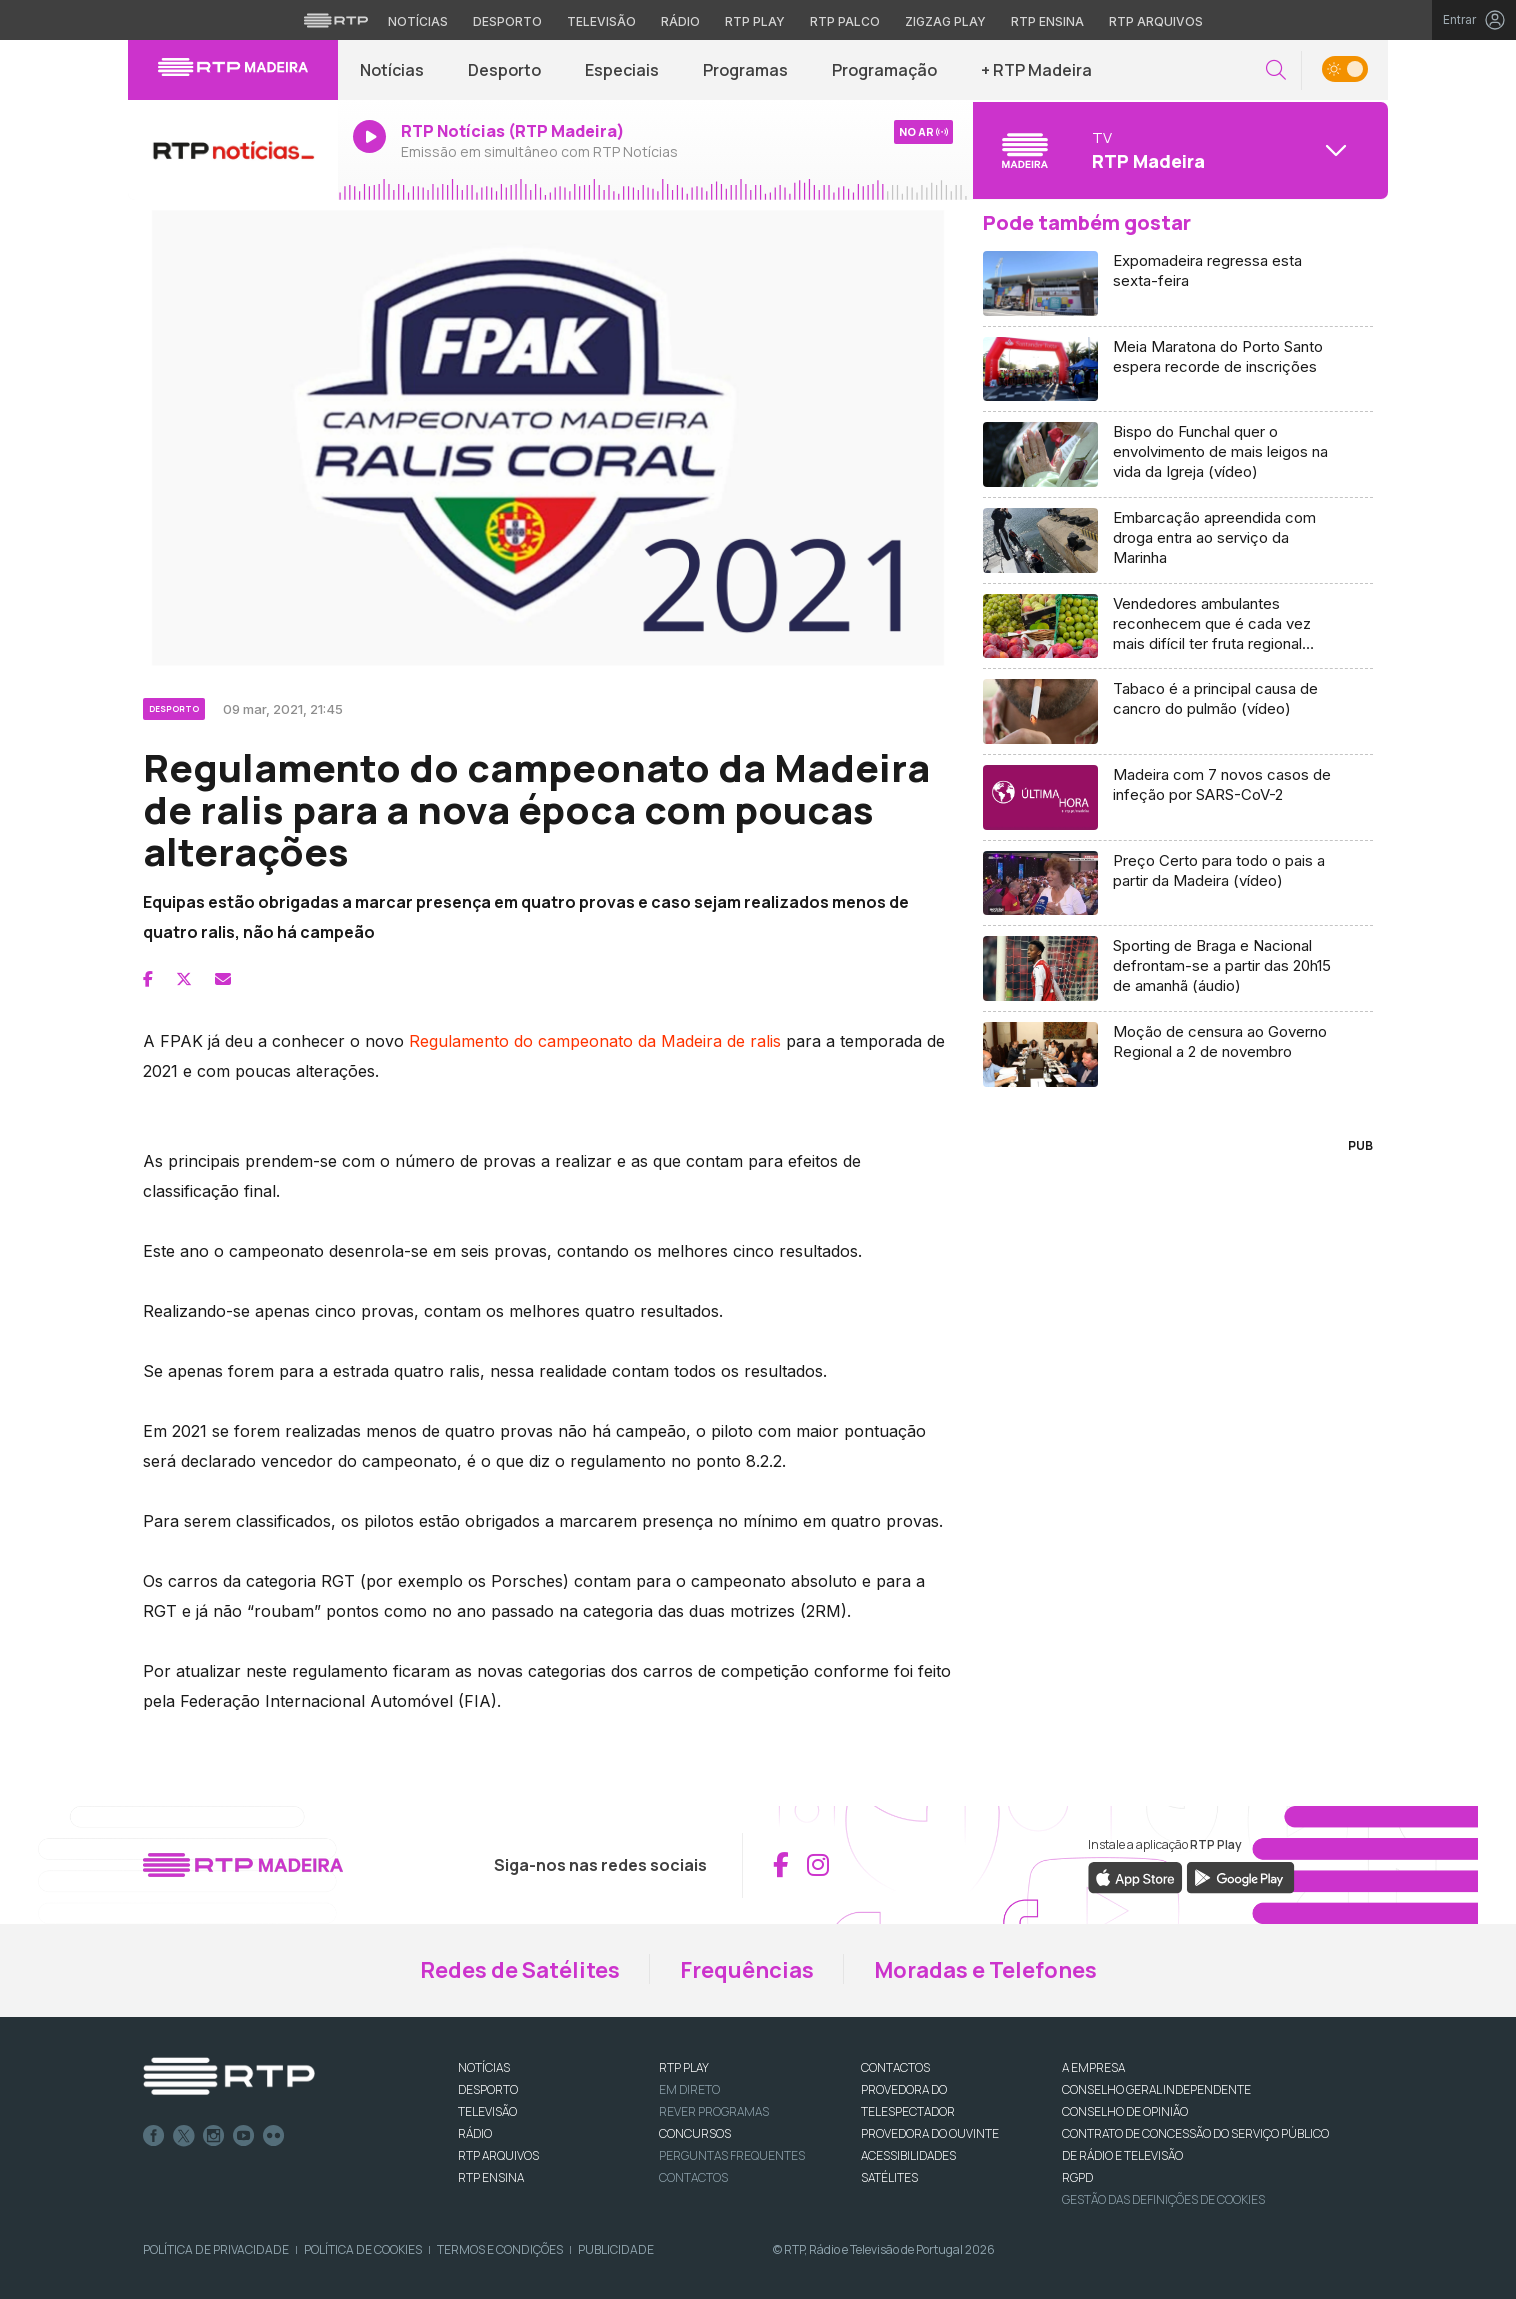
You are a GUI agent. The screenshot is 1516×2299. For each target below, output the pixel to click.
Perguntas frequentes (732, 2155)
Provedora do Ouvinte (930, 2133)
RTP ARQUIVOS (498, 2155)
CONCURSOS (695, 2133)
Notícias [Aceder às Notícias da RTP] (418, 21)
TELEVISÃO (487, 2111)
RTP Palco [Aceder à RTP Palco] (845, 21)
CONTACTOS (895, 2067)
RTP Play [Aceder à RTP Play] (755, 21)
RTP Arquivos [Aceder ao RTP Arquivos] (1156, 21)
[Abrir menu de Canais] (1178, 150)
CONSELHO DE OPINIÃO (1125, 2111)
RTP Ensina (491, 2177)
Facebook (154, 2136)
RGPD (1077, 2177)
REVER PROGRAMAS (714, 2111)
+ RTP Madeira (1036, 70)
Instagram (214, 2136)
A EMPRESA (1093, 2067)
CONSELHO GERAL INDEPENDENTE (1156, 2089)
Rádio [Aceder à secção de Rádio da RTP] (680, 21)
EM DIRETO (689, 2089)
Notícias (392, 70)
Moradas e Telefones (985, 1970)
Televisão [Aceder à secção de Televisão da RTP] (601, 21)
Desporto (504, 70)
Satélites (889, 2177)
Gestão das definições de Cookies (1163, 2199)
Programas (745, 70)
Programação (884, 70)
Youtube (244, 2136)
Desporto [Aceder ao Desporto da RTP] (507, 21)
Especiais (622, 70)
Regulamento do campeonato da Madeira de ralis (595, 1041)
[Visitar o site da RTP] (336, 20)
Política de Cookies (363, 2249)
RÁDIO (475, 2133)
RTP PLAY (684, 2067)
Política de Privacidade (216, 2249)
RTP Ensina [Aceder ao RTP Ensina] (1047, 21)
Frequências (747, 1970)
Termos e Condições (500, 2249)
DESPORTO (488, 2089)
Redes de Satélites (520, 1970)
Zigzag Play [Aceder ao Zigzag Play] (945, 21)
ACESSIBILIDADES (908, 2155)
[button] (1276, 70)
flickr (274, 2136)
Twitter (184, 2136)
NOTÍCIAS (484, 2067)
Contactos (693, 2177)
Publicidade (616, 2249)
